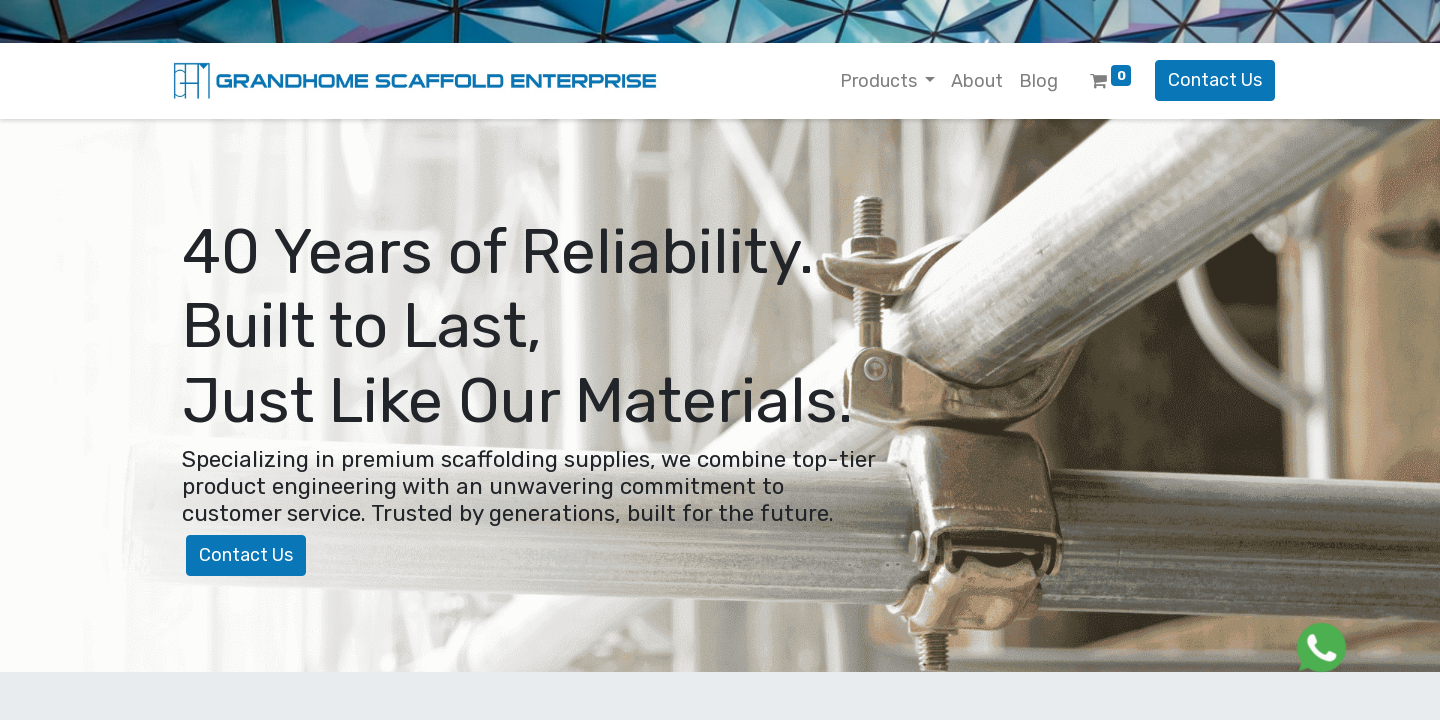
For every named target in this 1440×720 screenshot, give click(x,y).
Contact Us (1215, 80)
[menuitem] (977, 81)
